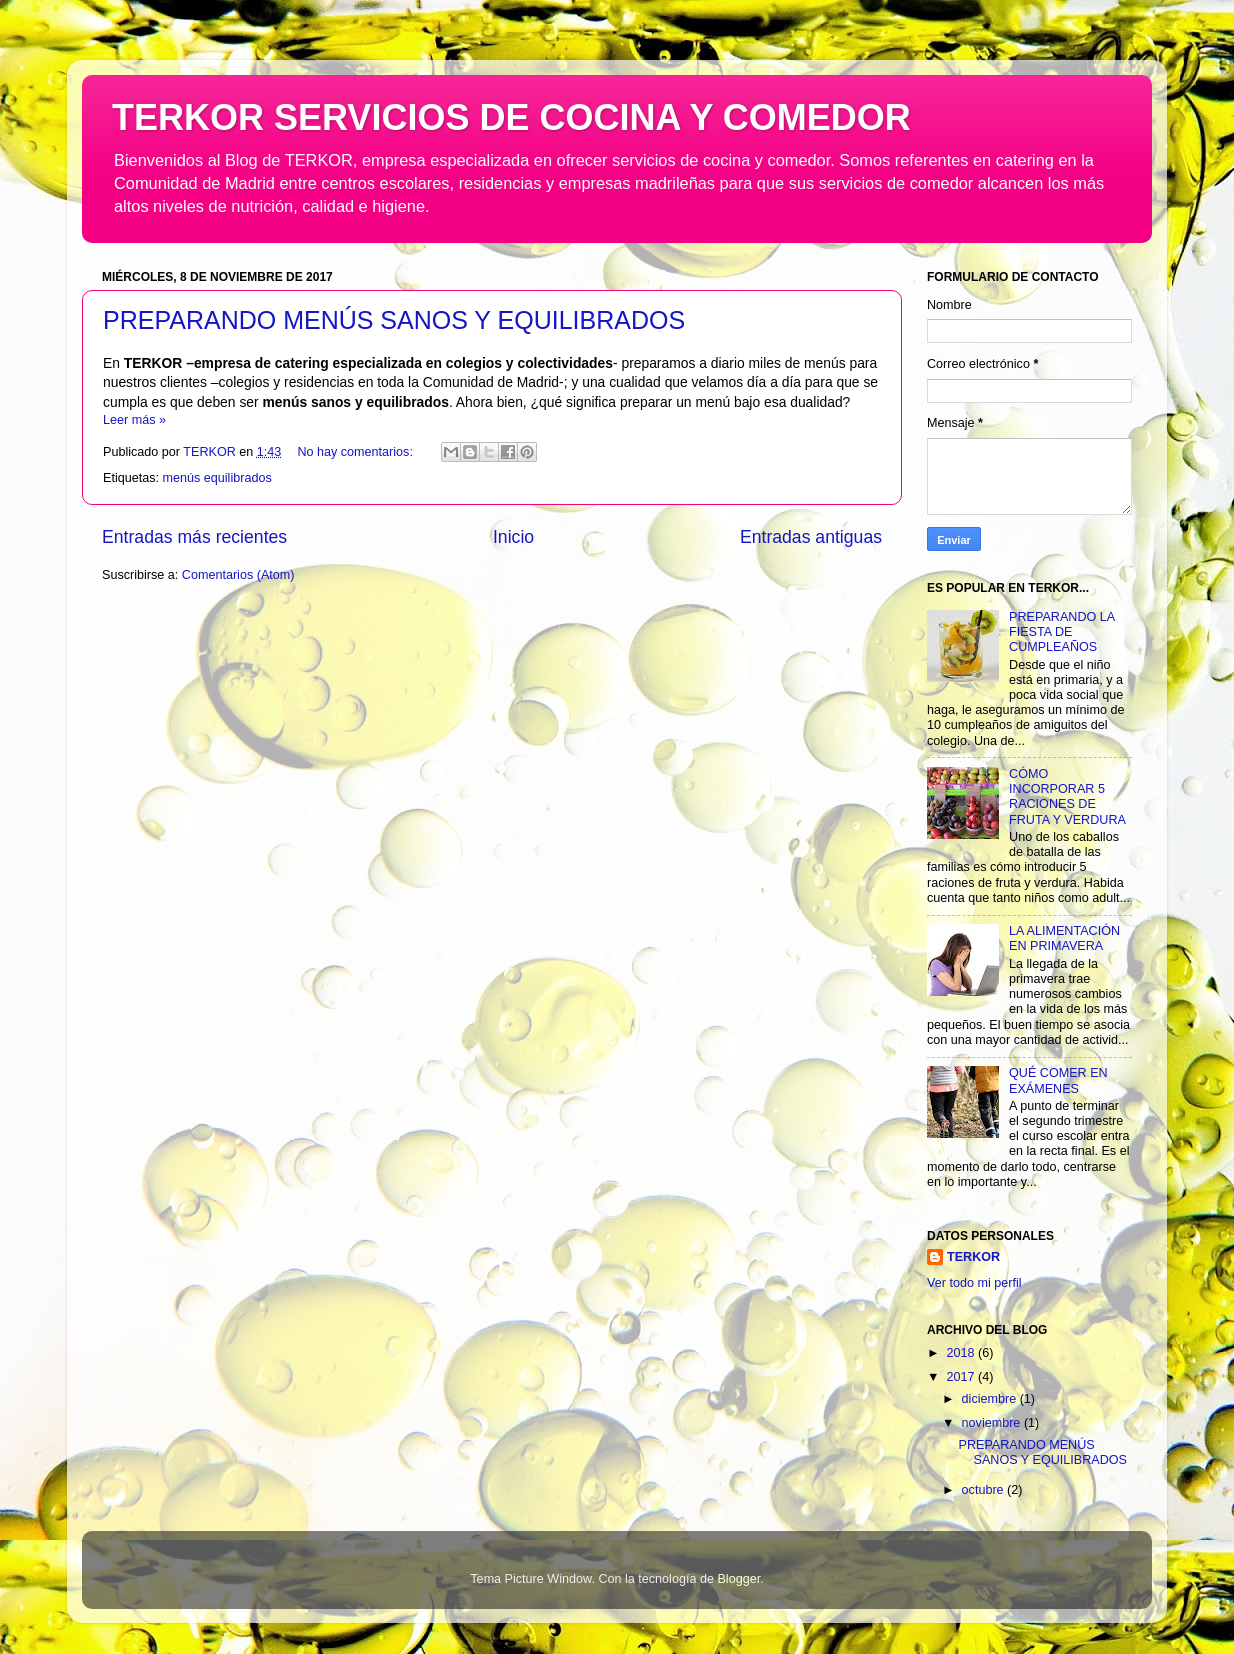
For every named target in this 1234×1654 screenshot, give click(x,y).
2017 (962, 1377)
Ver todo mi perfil (974, 1283)
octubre (985, 1490)
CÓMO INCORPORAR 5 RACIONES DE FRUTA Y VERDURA (1067, 796)
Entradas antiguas (811, 537)
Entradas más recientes (194, 537)
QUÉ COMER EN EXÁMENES (1058, 1080)
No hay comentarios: (356, 452)
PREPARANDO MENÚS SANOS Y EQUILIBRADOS (394, 320)
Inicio (513, 537)
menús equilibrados (217, 478)
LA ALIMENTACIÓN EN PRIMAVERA (1064, 938)
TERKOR (973, 1257)
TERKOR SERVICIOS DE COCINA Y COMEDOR (511, 117)
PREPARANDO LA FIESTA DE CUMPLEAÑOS (1061, 632)
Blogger (738, 1579)
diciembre (991, 1399)
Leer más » (134, 420)
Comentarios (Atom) (238, 575)
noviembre (993, 1423)
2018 (962, 1353)
